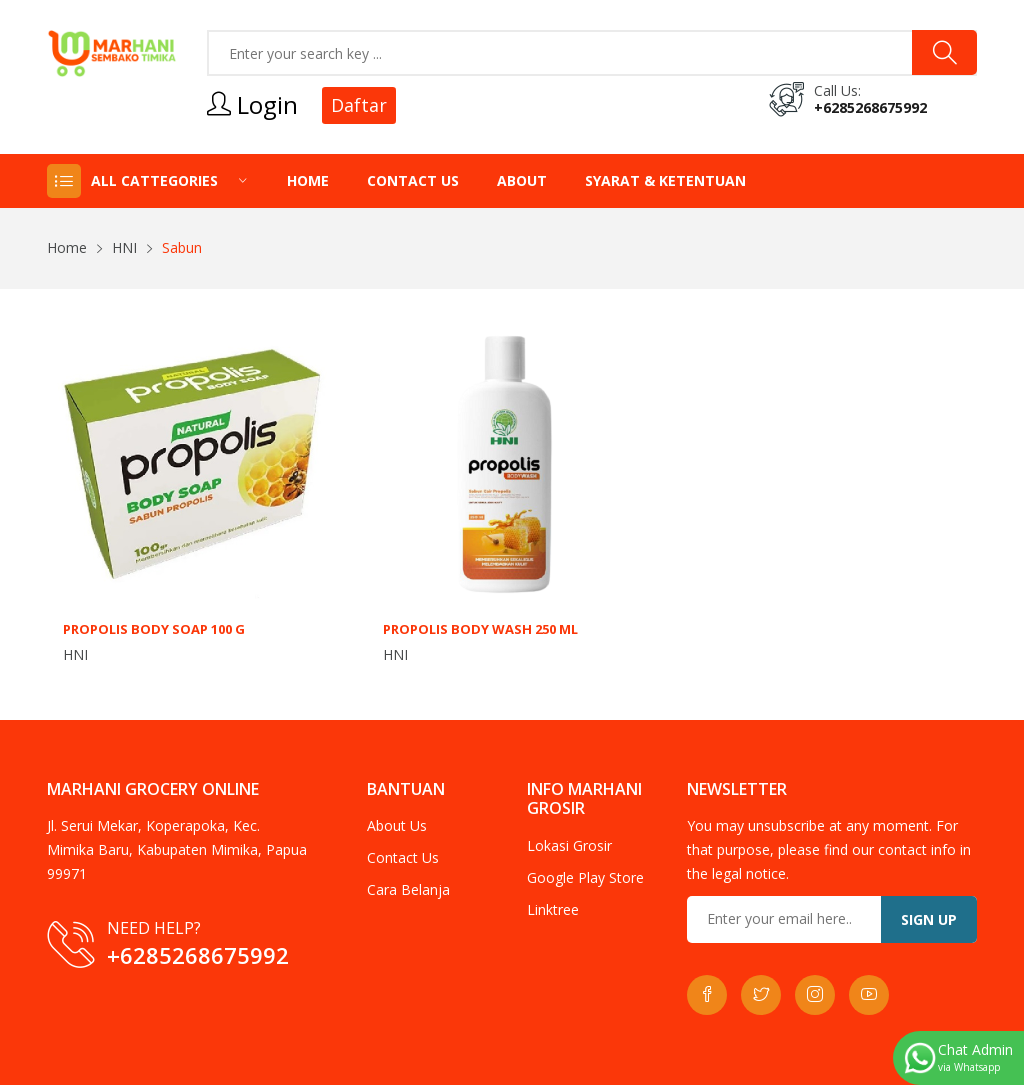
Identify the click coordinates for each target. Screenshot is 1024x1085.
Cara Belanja (408, 889)
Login (252, 105)
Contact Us (413, 180)
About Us (397, 825)
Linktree (553, 909)
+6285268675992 (870, 107)
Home (308, 180)
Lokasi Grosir (569, 845)
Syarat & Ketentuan (665, 180)
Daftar (359, 105)
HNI (124, 247)
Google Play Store (585, 877)
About (522, 180)
